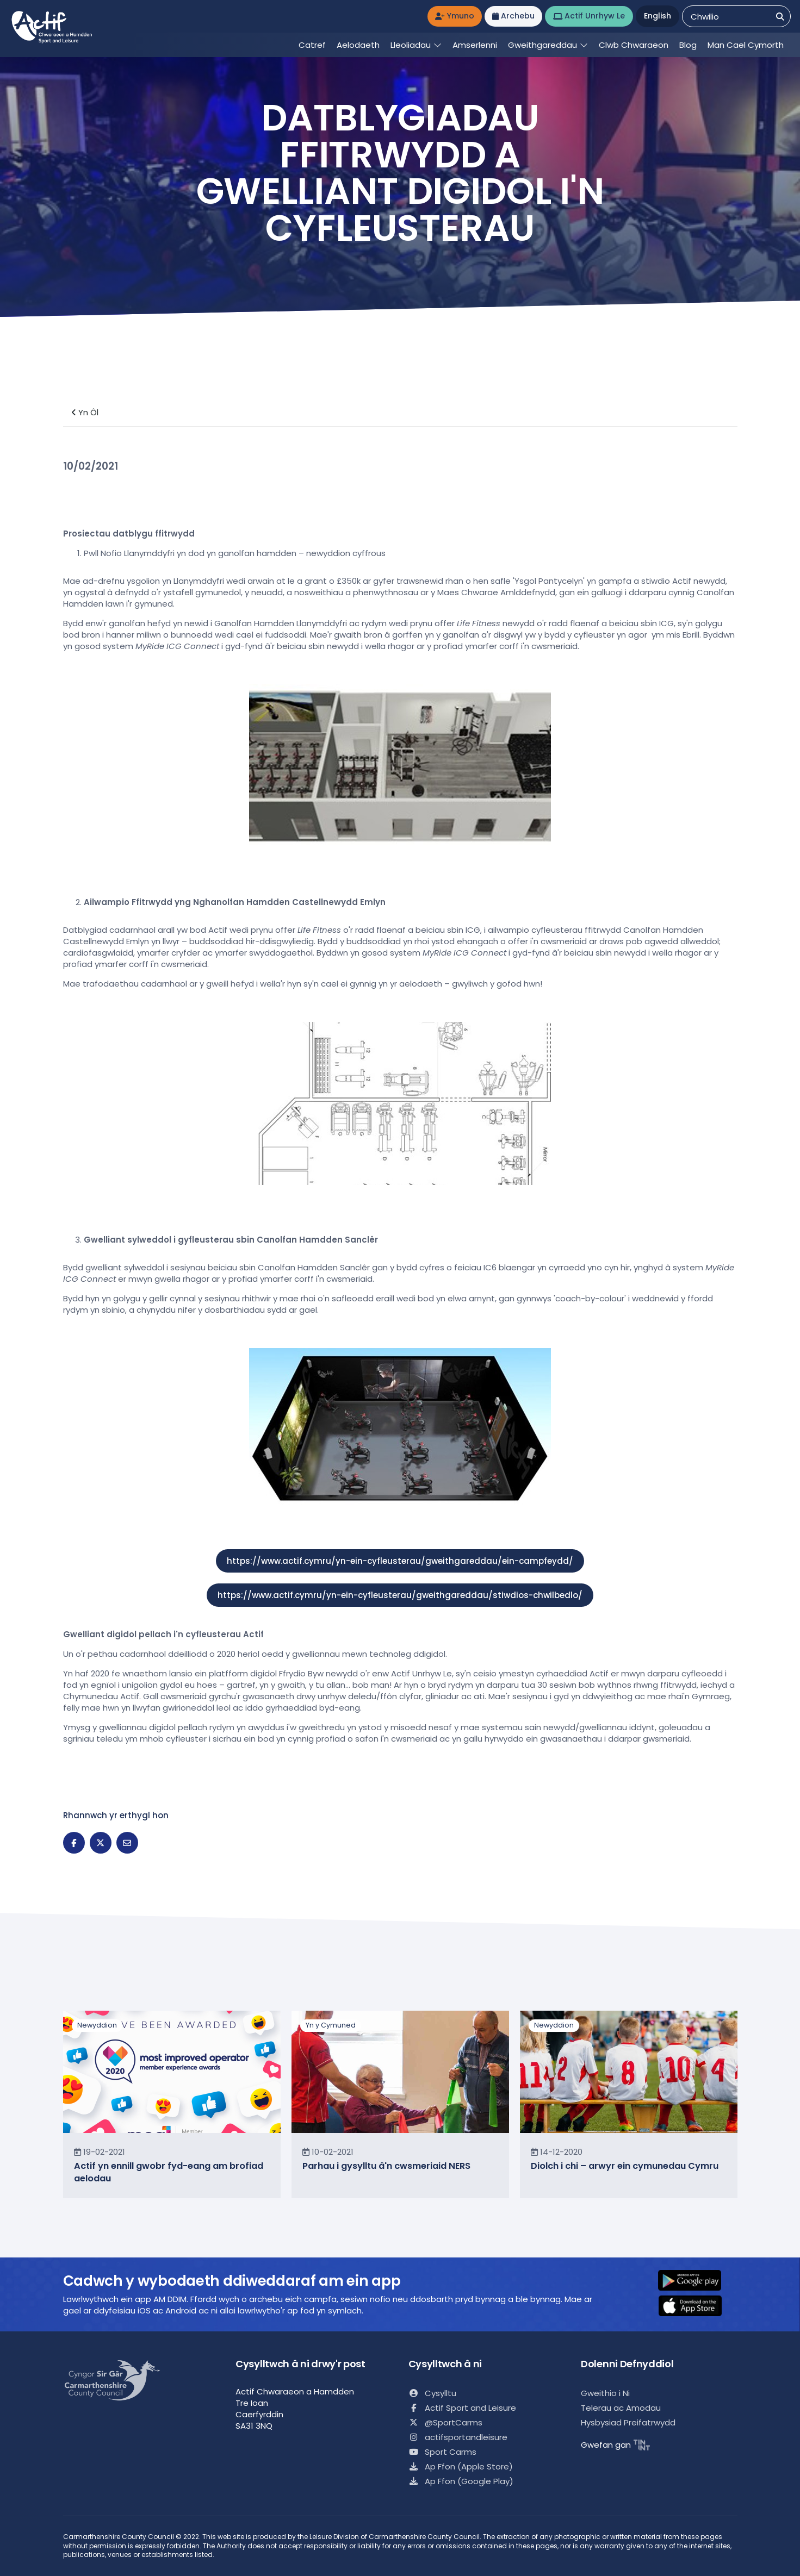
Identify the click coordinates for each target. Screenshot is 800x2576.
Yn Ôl (84, 412)
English (657, 15)
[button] (696, 2281)
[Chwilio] (780, 16)
